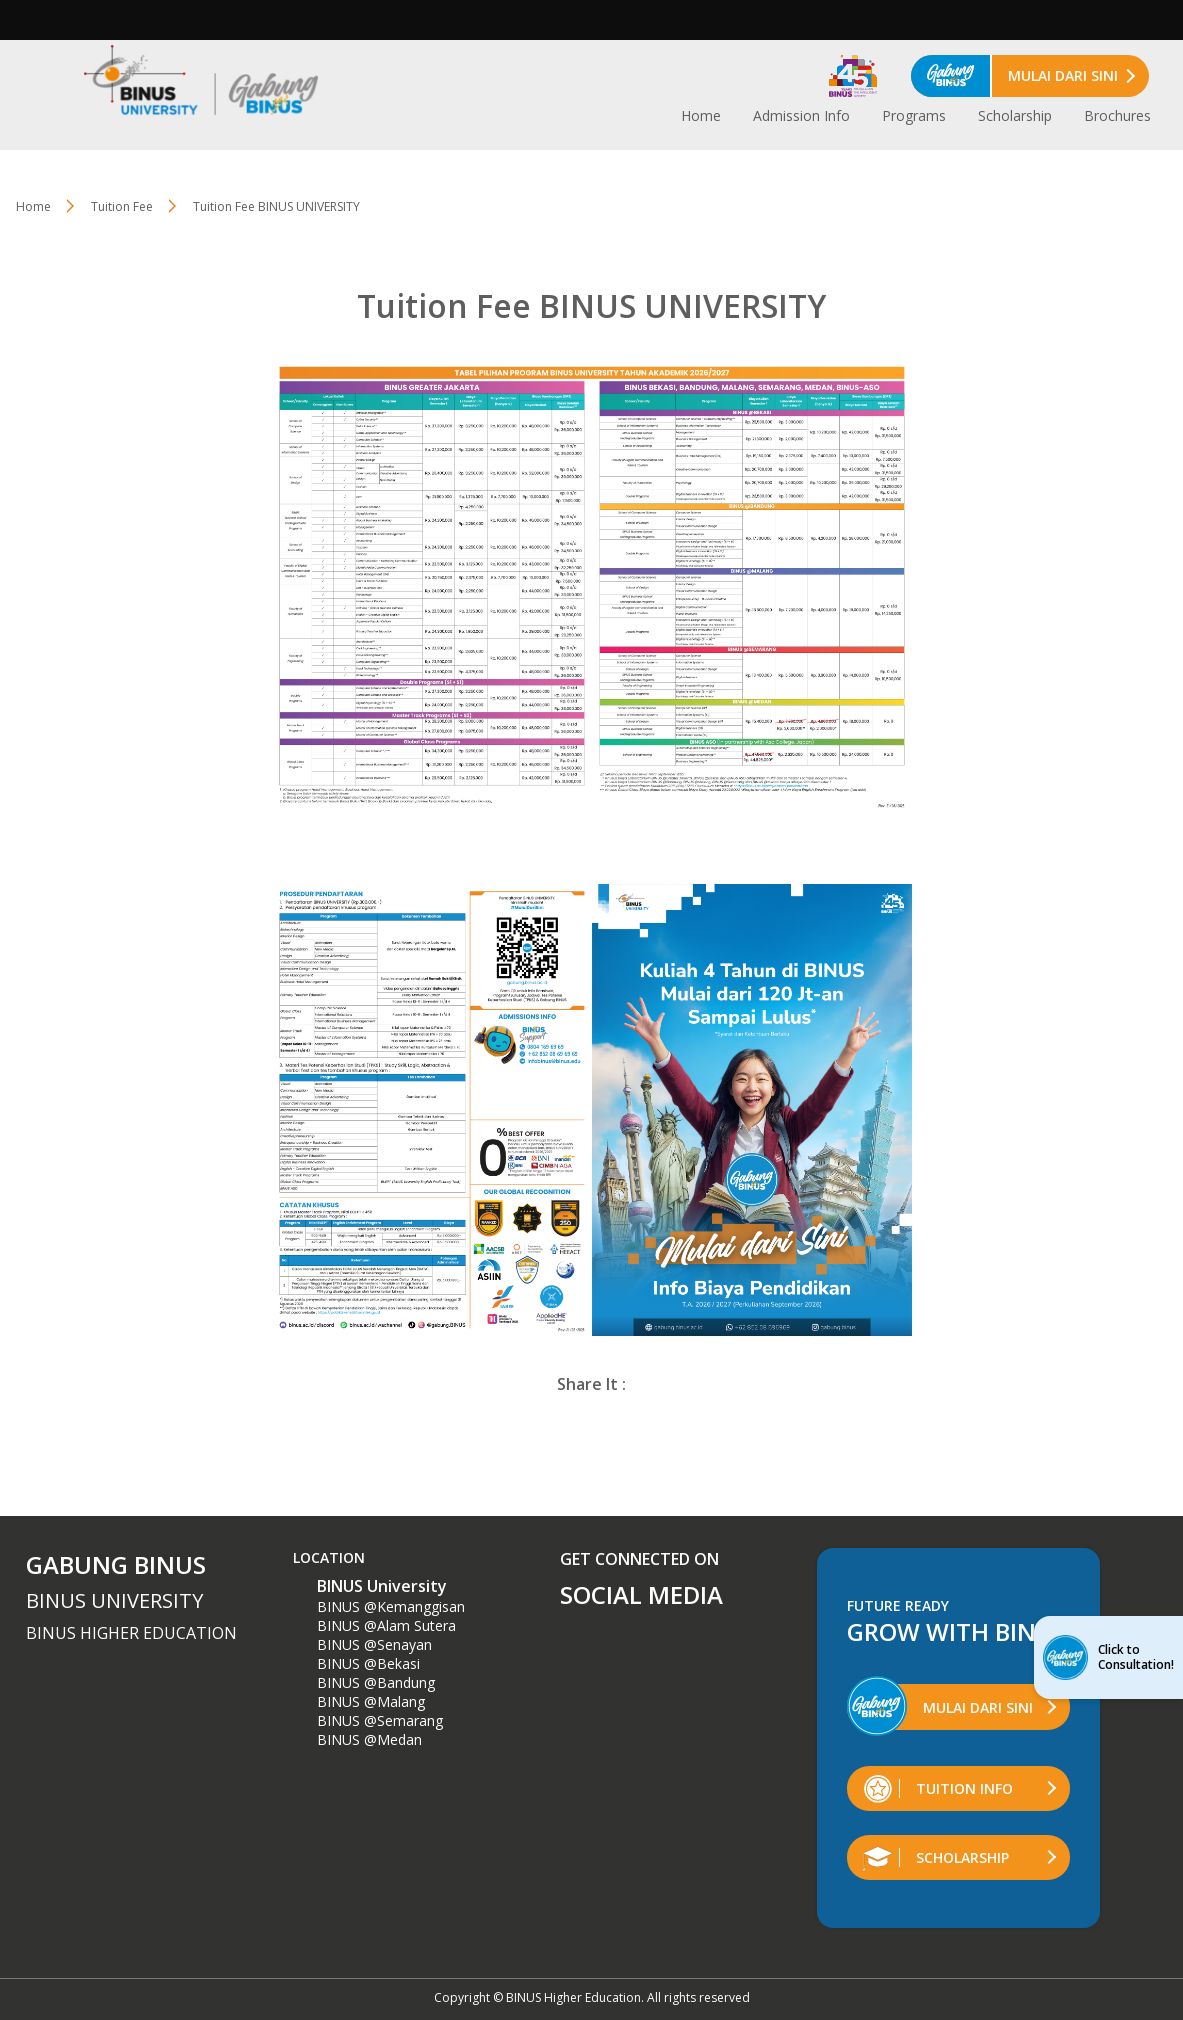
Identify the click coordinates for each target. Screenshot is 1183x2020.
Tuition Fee (122, 206)
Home (701, 115)
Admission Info (801, 115)
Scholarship (1015, 115)
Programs (914, 115)
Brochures (1117, 115)
